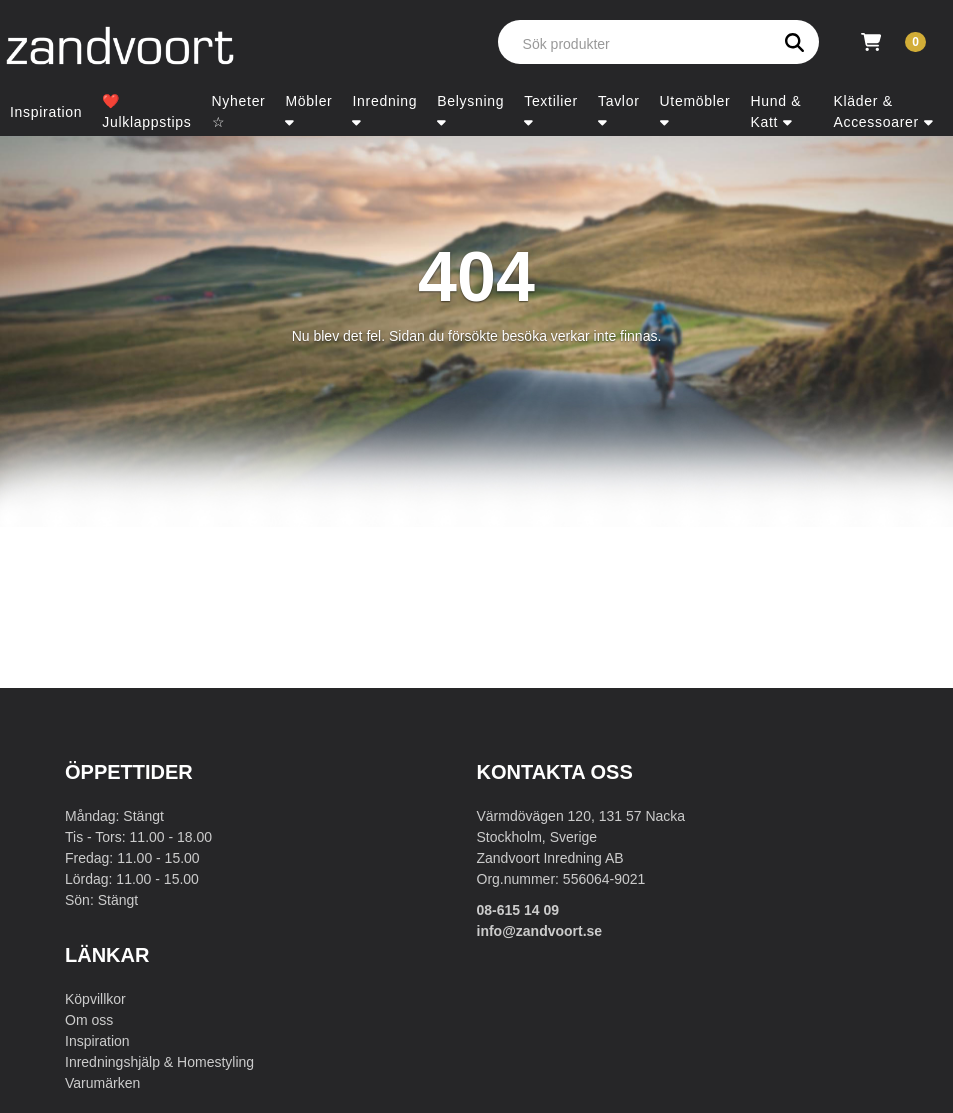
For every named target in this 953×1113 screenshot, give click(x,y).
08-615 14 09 (518, 910)
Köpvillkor (95, 999)
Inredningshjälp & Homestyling (159, 1062)
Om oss (89, 1020)
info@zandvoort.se (540, 931)
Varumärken (102, 1083)
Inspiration (97, 1041)
